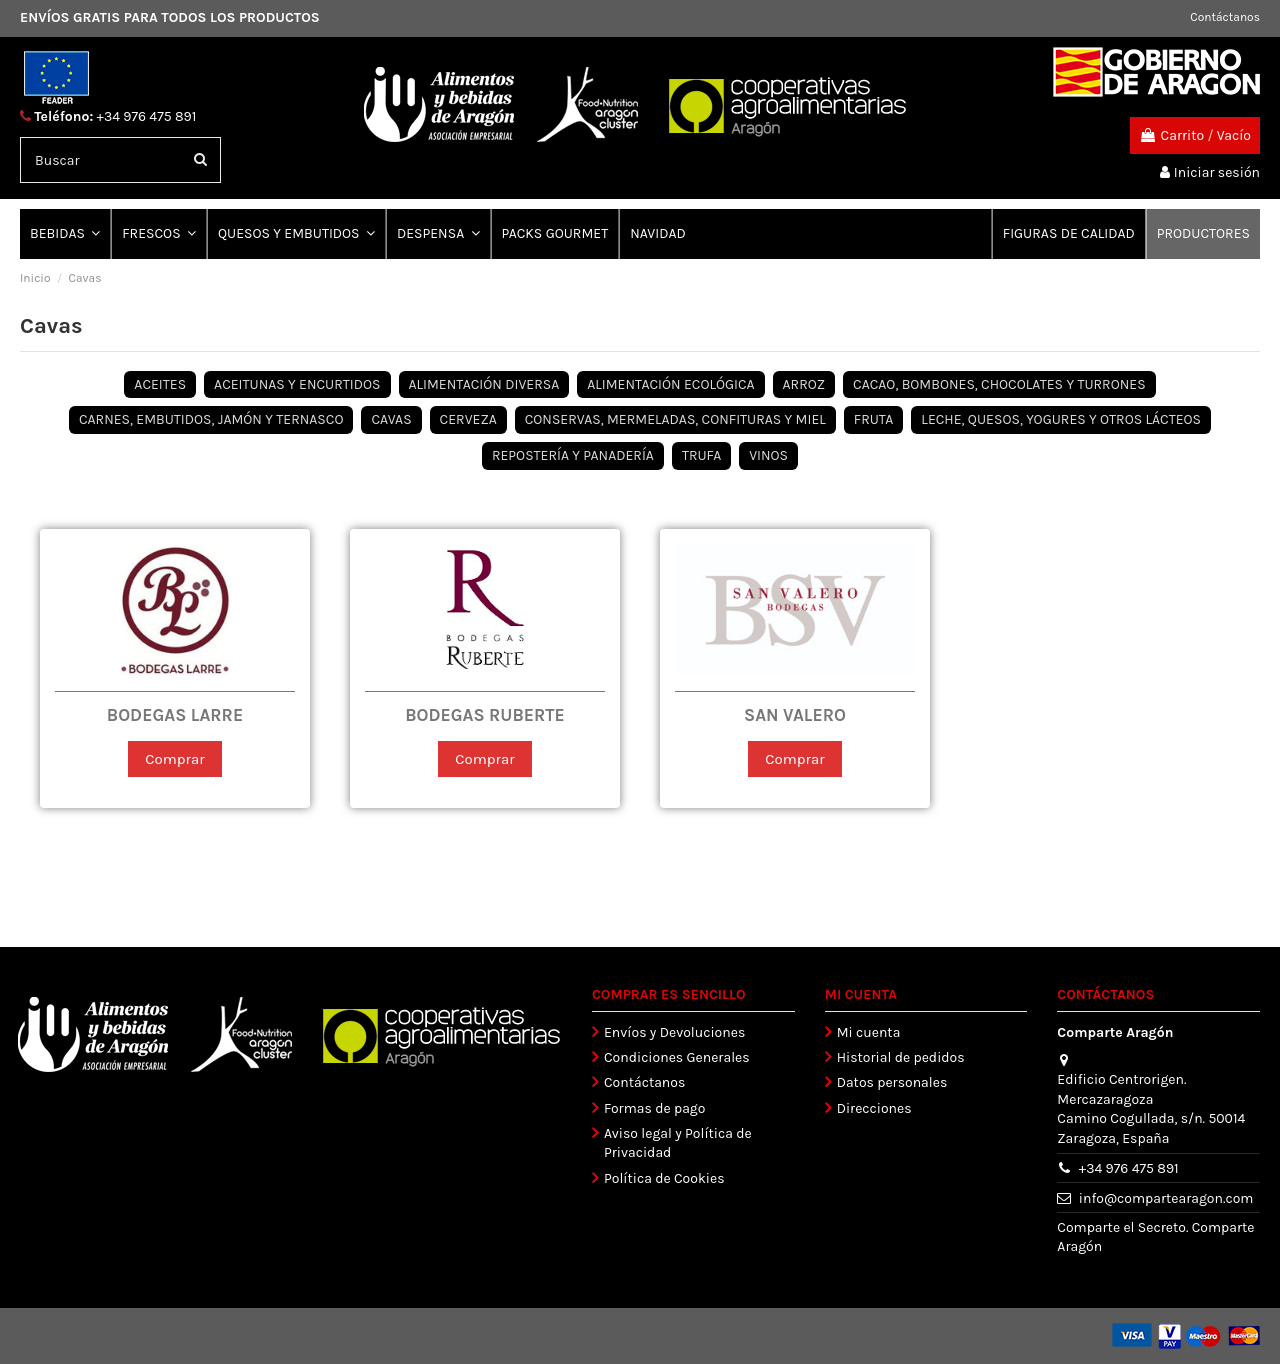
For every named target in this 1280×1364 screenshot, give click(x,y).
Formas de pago (654, 1108)
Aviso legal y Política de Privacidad (678, 1143)
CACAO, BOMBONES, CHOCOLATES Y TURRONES (999, 384)
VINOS (768, 455)
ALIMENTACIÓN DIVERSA (484, 384)
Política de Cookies (664, 1178)
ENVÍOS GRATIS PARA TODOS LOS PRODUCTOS (170, 17)
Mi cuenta (869, 1032)
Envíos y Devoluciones (674, 1032)
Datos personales (892, 1083)
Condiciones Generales (677, 1057)
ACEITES (160, 384)
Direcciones (874, 1108)
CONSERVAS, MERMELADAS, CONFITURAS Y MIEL (675, 419)
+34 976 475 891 (147, 116)
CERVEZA (468, 419)
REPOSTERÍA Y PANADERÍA (573, 455)
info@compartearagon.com (1166, 1198)
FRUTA (874, 419)
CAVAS (391, 419)
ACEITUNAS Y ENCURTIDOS (297, 384)
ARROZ (804, 384)
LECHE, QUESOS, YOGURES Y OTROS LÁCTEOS (1061, 419)
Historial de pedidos (901, 1057)
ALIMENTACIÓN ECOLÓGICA (670, 384)
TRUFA (701, 455)
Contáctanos (1225, 17)
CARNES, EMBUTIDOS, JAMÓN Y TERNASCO (211, 419)
